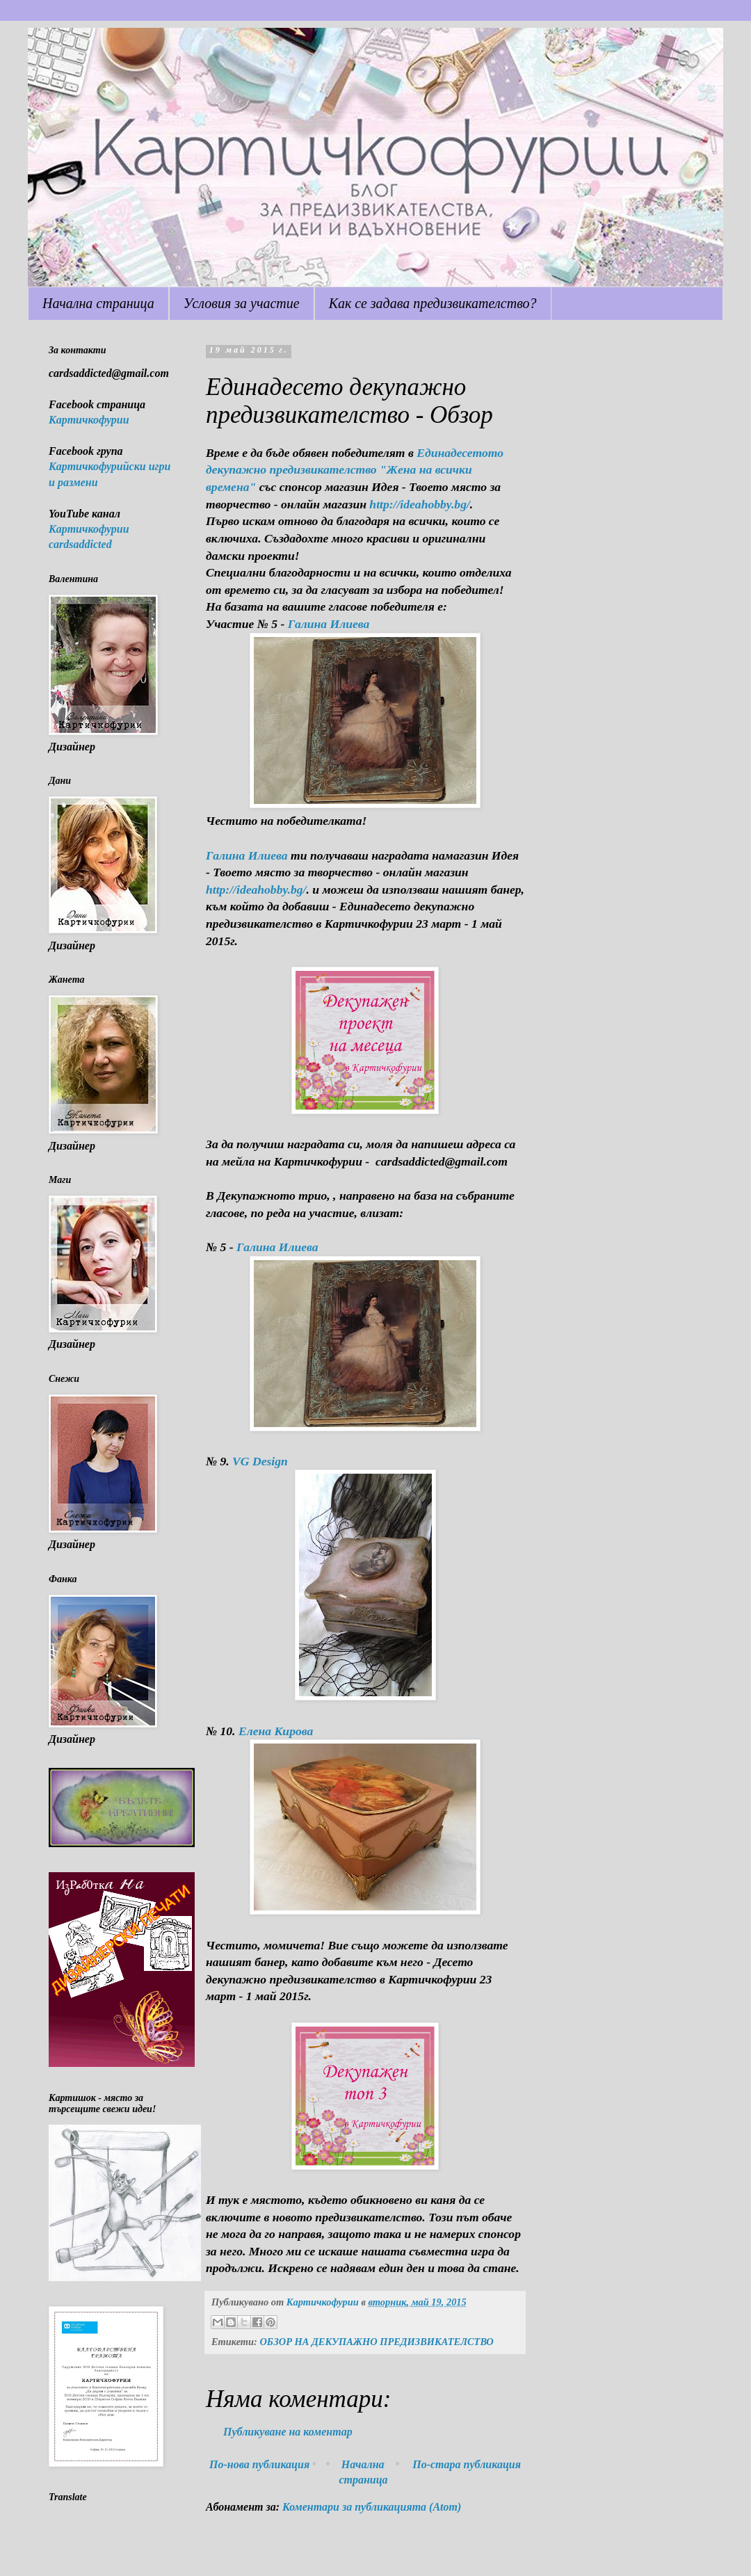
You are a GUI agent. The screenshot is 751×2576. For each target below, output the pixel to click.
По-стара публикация (466, 2464)
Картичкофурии (89, 420)
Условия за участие (242, 303)
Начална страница (98, 303)
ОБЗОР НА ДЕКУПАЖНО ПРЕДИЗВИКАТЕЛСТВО (376, 2341)
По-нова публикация (259, 2464)
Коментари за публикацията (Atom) (371, 2507)
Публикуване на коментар (288, 2432)
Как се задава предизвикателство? (433, 303)
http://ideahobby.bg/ (419, 504)
